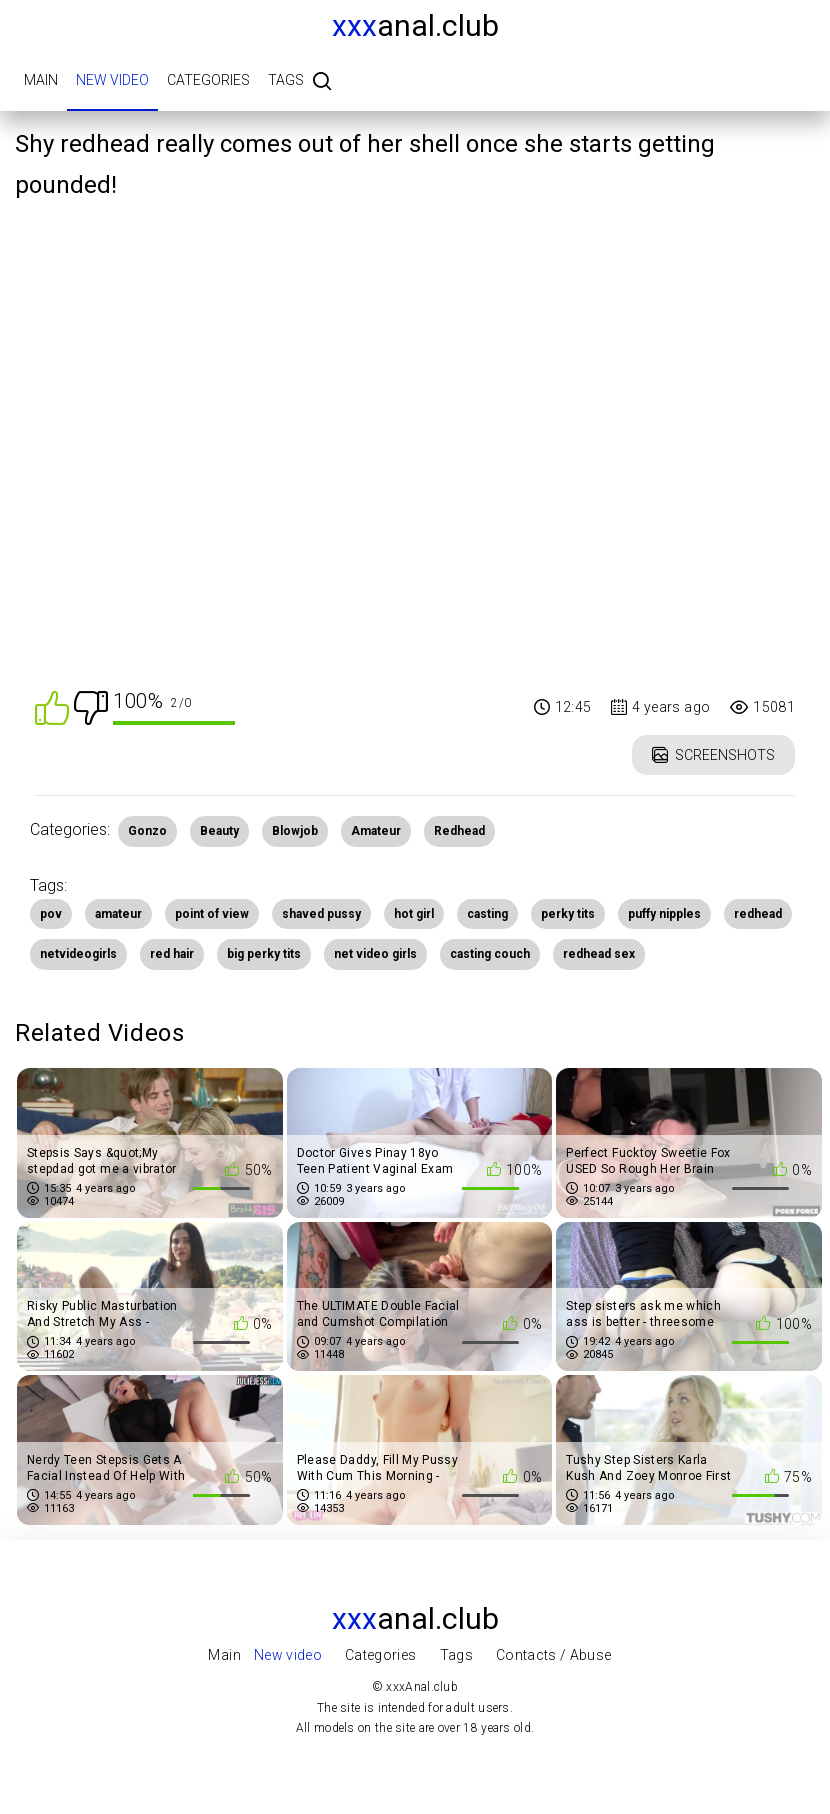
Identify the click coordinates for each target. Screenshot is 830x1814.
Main (41, 80)
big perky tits (264, 954)
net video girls (375, 954)
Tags (286, 80)
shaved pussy (321, 914)
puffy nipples (664, 914)
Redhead (459, 831)
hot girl (414, 914)
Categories (208, 80)
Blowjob (295, 831)
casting (487, 914)
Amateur (376, 831)
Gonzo (147, 831)
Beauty (219, 831)
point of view (212, 914)
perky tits (568, 914)
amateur (118, 914)
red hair (172, 954)
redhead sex (599, 954)
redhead (758, 914)
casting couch (490, 954)
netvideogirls (78, 954)
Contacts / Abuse (554, 1655)
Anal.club (415, 25)
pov (51, 914)
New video (112, 80)
